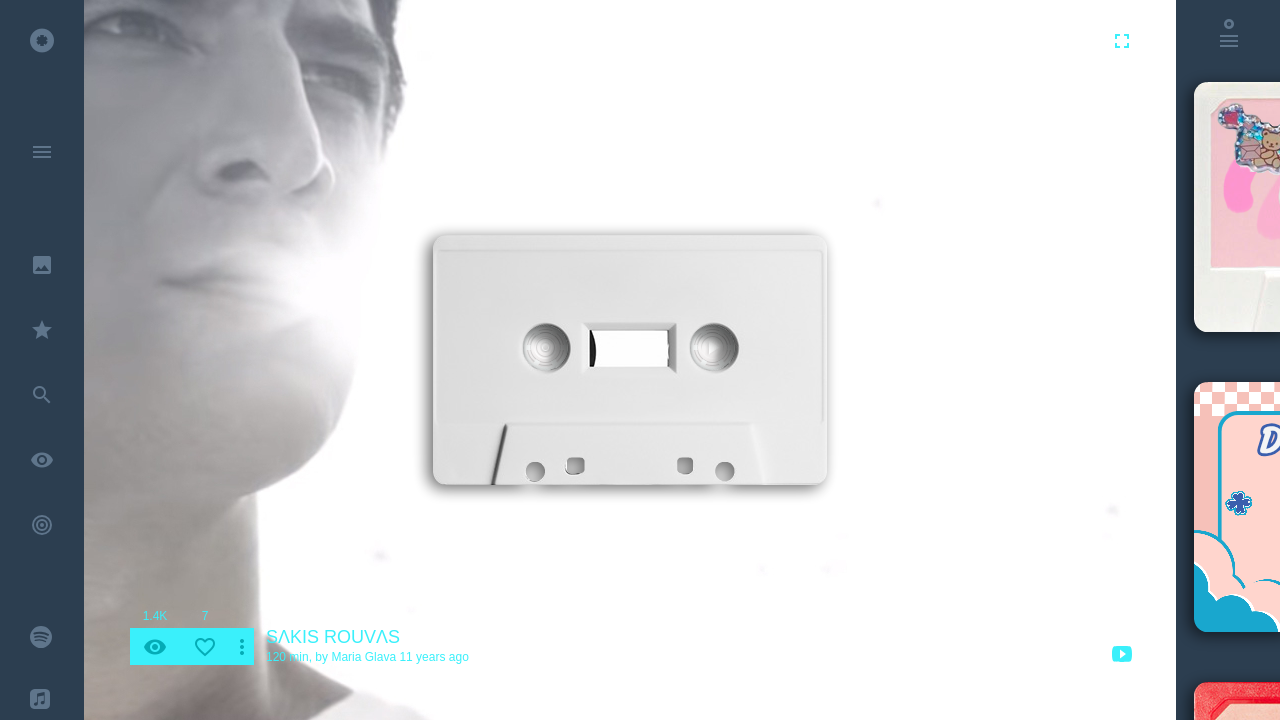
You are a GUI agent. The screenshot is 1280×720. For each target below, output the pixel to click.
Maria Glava (363, 657)
